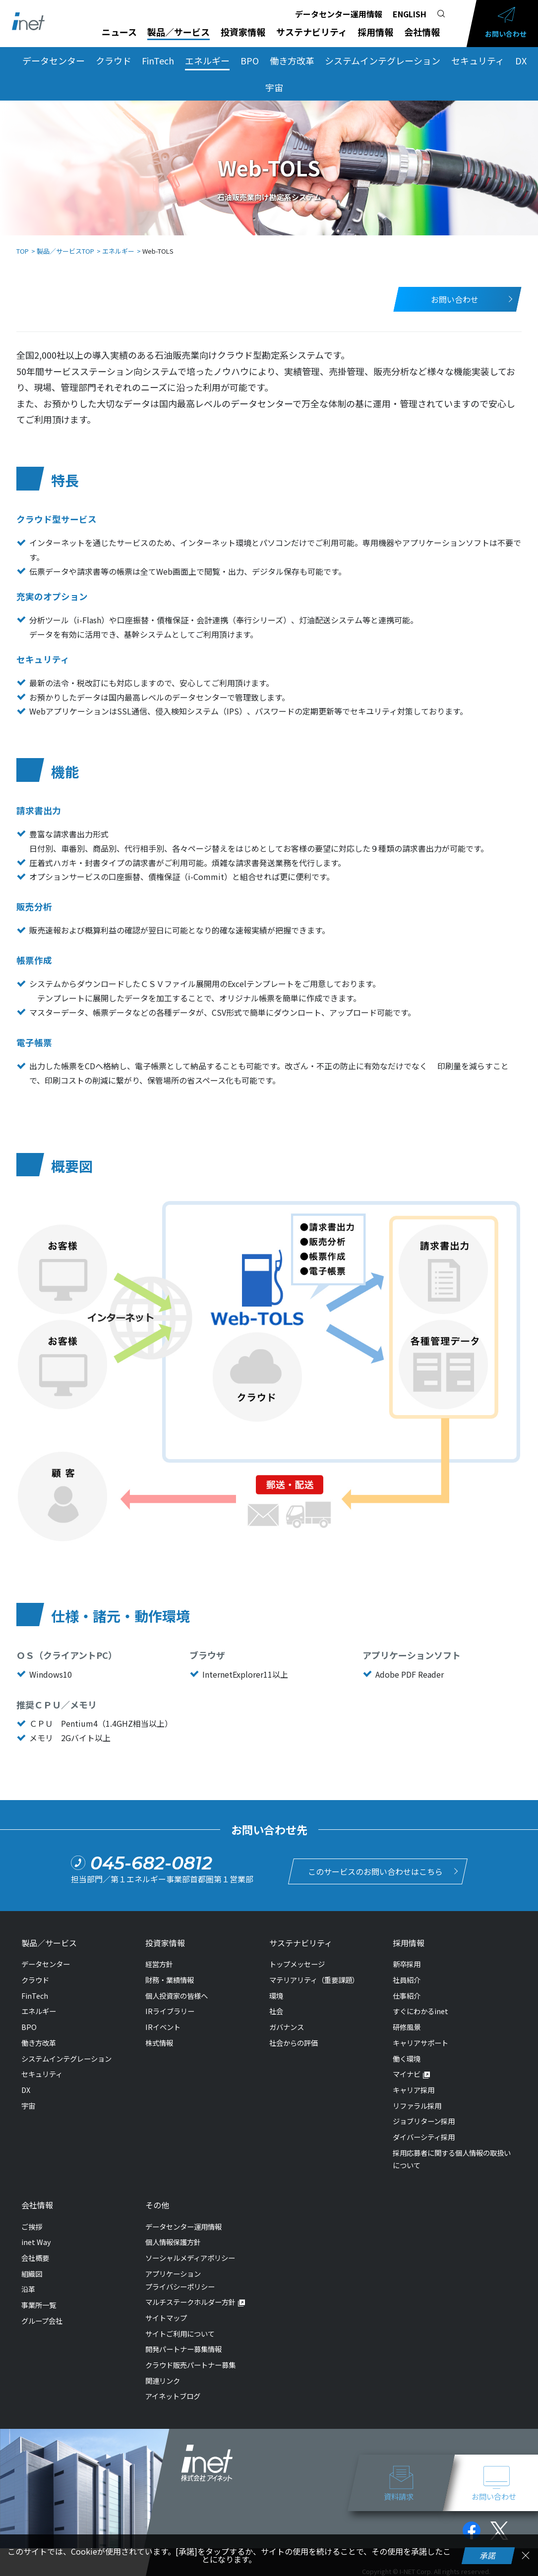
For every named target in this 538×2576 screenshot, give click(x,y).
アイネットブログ (172, 2396)
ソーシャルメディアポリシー (190, 2257)
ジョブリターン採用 (424, 2121)
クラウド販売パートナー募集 (190, 2364)
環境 (276, 1995)
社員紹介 (406, 1979)
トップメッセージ (297, 1964)
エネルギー (207, 60)
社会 (276, 2011)
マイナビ (406, 2074)
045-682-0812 (151, 1863)
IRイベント (162, 2027)
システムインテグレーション (382, 60)
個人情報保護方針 (173, 2242)
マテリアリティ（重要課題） (314, 1979)
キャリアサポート (420, 2042)
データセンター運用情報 (338, 14)
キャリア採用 (413, 2089)
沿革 (28, 2289)
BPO (249, 60)
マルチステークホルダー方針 (190, 2302)
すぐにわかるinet (420, 2011)
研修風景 (406, 2027)
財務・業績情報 (169, 1979)
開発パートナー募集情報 (183, 2349)
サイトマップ (166, 2317)
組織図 (31, 2273)
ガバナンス (286, 2027)
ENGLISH (409, 14)
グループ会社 (41, 2320)
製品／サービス (178, 32)
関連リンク (162, 2380)
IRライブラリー (169, 2011)
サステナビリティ (311, 32)
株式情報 (159, 2042)
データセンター (53, 60)
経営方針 (159, 1964)
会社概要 (35, 2257)
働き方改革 (292, 60)
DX (521, 60)
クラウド (113, 60)
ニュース (119, 32)
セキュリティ (477, 60)
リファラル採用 (417, 2105)
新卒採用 (406, 1964)
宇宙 (274, 87)
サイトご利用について (180, 2333)
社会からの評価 (293, 2042)
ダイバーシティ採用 (424, 2137)
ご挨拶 (31, 2226)
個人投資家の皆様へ (176, 1995)
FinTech (158, 60)
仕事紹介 (406, 1995)
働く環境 (406, 2058)
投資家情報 (243, 32)
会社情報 (422, 32)
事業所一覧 (38, 2305)
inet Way (36, 2242)
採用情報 (375, 32)
